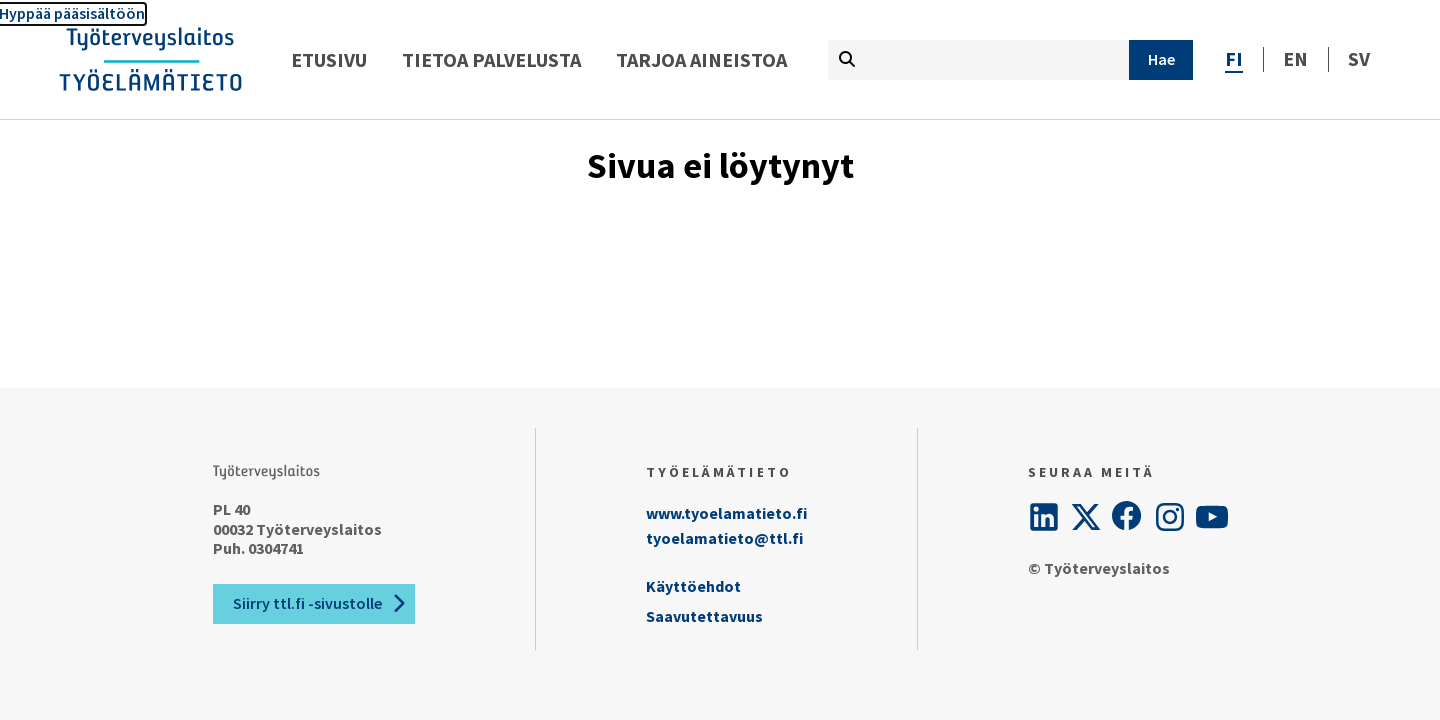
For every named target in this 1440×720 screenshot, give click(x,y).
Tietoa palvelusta (491, 59)
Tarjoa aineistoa (701, 59)
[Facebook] (1128, 517)
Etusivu (329, 59)
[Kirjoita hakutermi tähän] (978, 60)
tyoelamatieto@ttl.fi (724, 538)
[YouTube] (1212, 517)
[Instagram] (1170, 517)
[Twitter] (1086, 517)
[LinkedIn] (1044, 517)
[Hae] (1161, 60)
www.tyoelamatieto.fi (726, 513)
